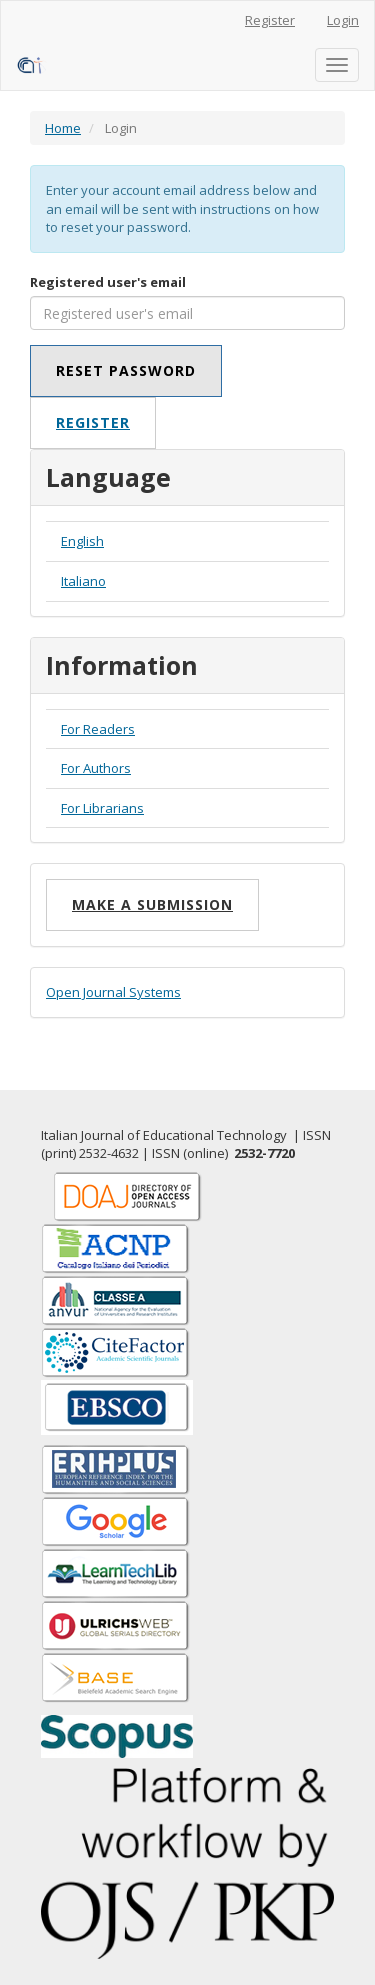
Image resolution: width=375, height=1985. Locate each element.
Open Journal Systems (113, 992)
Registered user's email (108, 282)
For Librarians (102, 808)
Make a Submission (152, 904)
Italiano (83, 581)
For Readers (98, 729)
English (82, 541)
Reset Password (126, 370)
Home (63, 128)
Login (343, 20)
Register (270, 20)
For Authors (96, 768)
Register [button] (93, 422)
